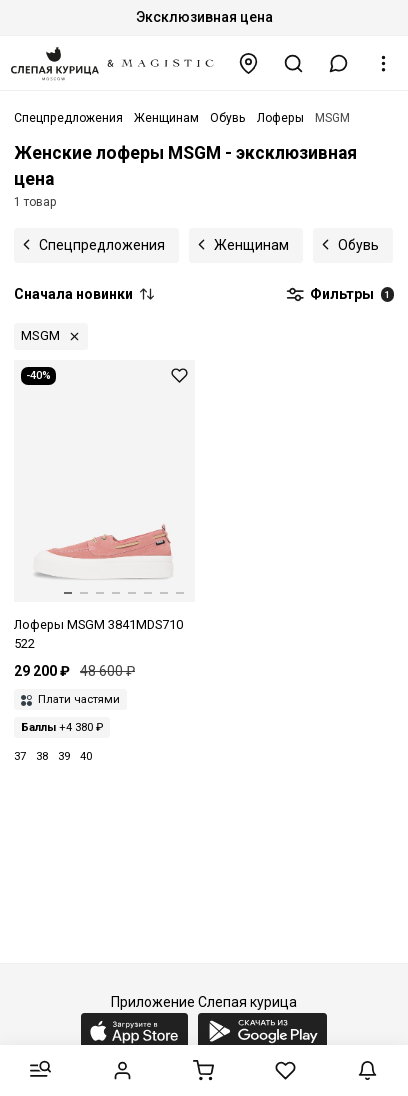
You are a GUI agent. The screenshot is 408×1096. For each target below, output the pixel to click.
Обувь (358, 245)
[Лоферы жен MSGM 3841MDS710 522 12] (104, 507)
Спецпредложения (102, 245)
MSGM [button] (40, 335)
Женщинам (251, 245)
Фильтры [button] (340, 295)
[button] (339, 63)
